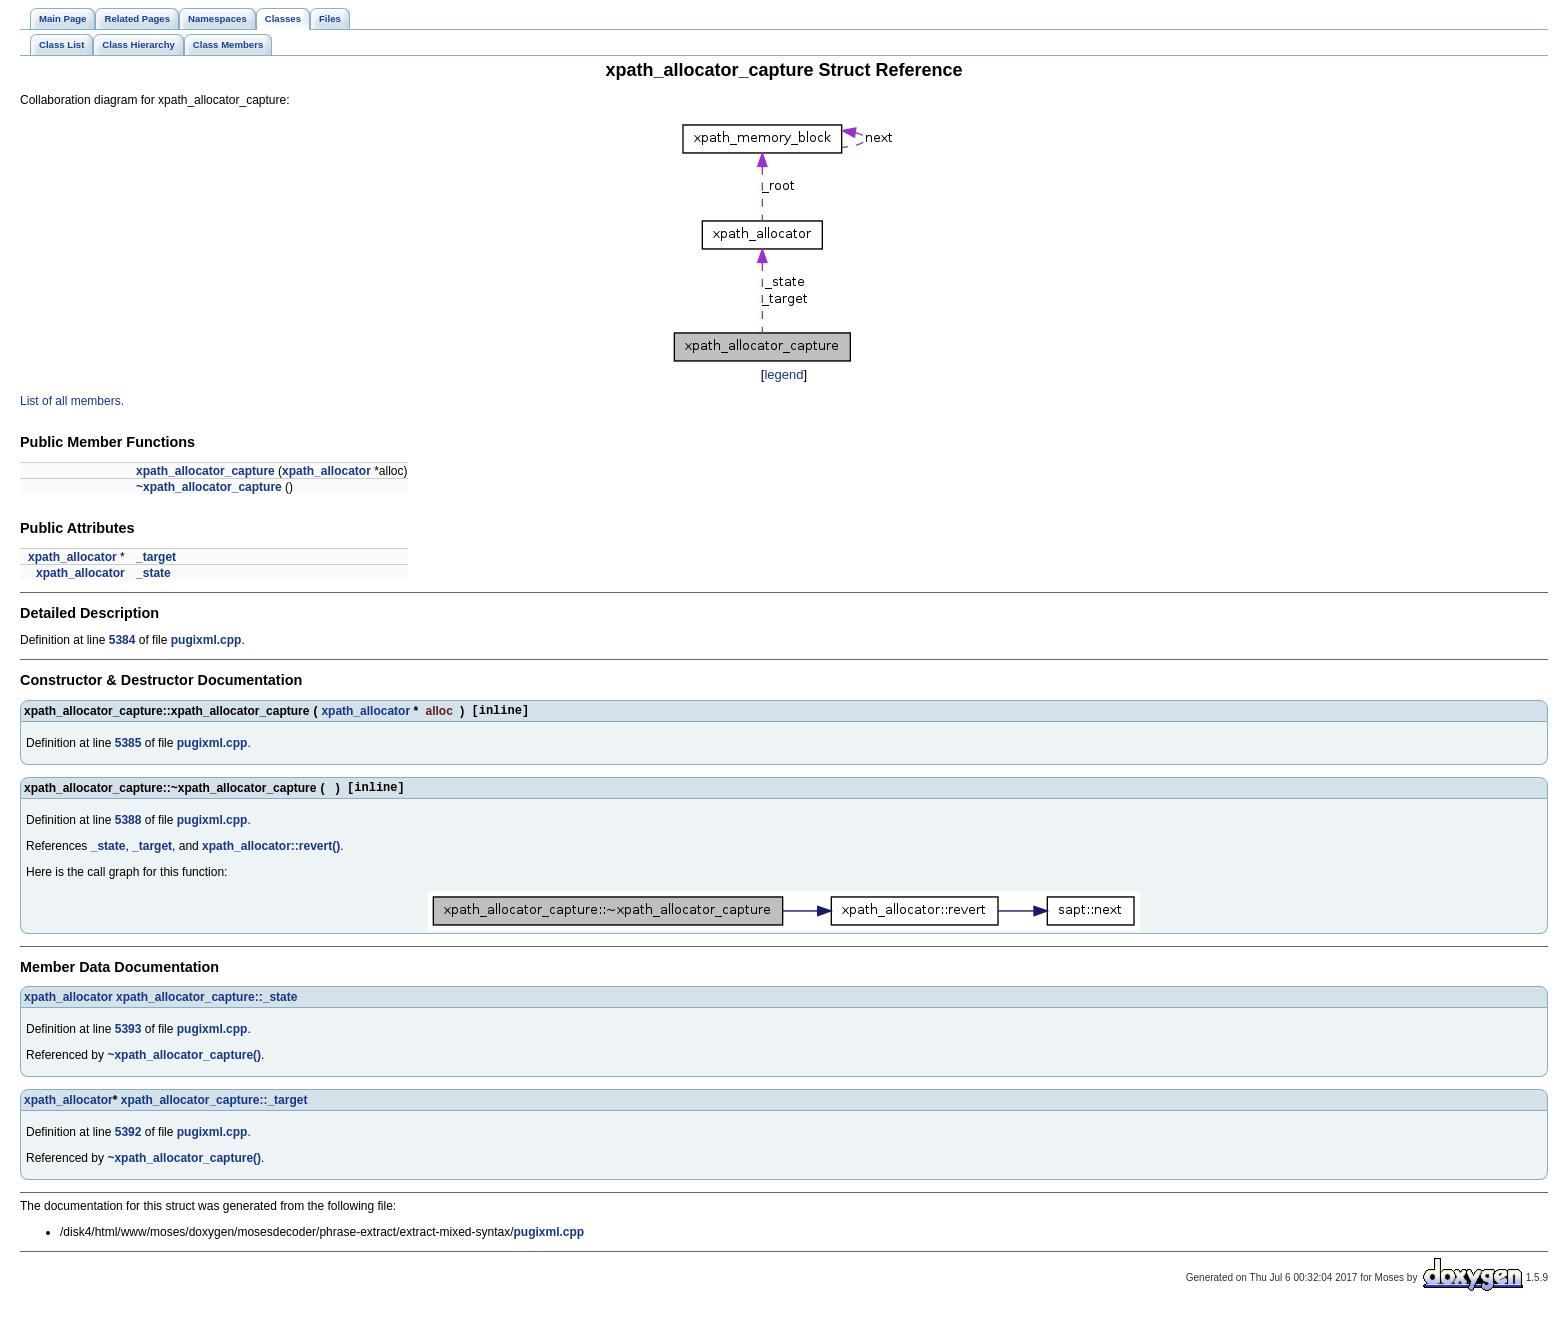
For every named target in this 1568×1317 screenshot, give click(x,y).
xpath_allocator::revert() (271, 852)
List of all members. (72, 401)
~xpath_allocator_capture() (184, 1061)
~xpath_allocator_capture (209, 487)
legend (783, 374)
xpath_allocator (326, 471)
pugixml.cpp (206, 640)
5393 (128, 1035)
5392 (128, 1138)
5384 (122, 640)
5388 (128, 826)
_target (156, 557)
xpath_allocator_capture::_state (206, 1003)
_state (153, 573)
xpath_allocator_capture (205, 471)
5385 (128, 746)
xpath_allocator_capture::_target (214, 1106)
